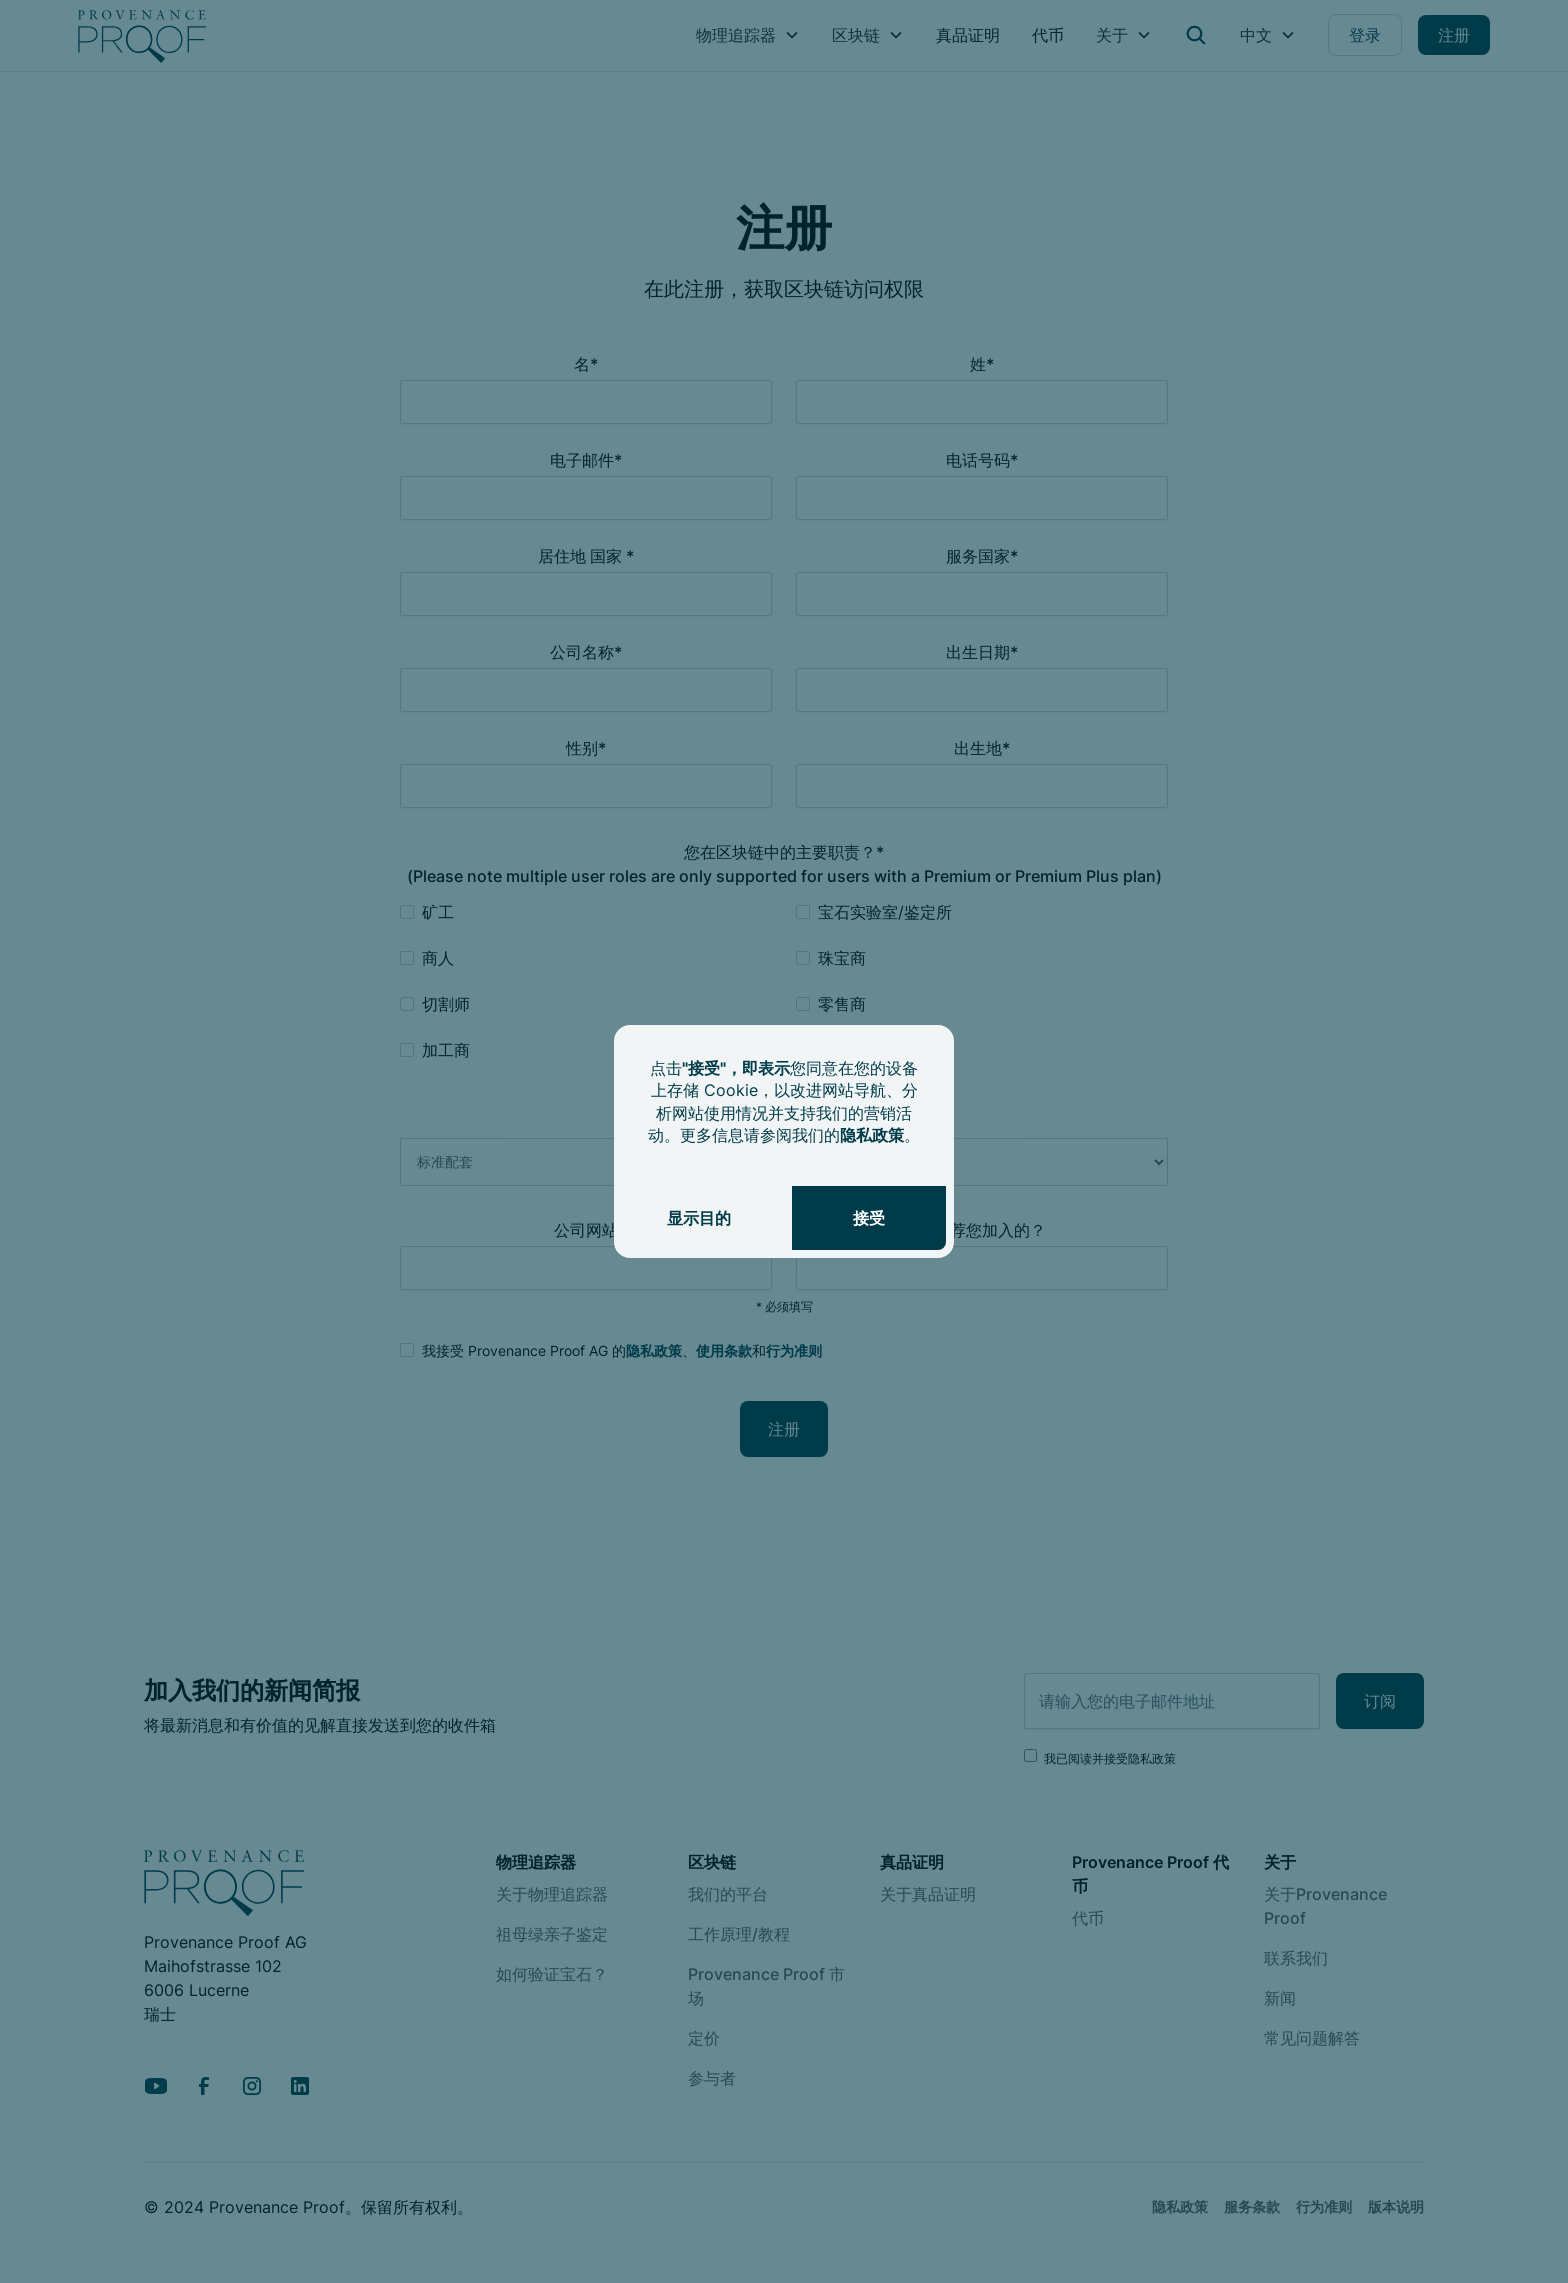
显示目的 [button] (699, 1218)
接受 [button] (869, 1218)
